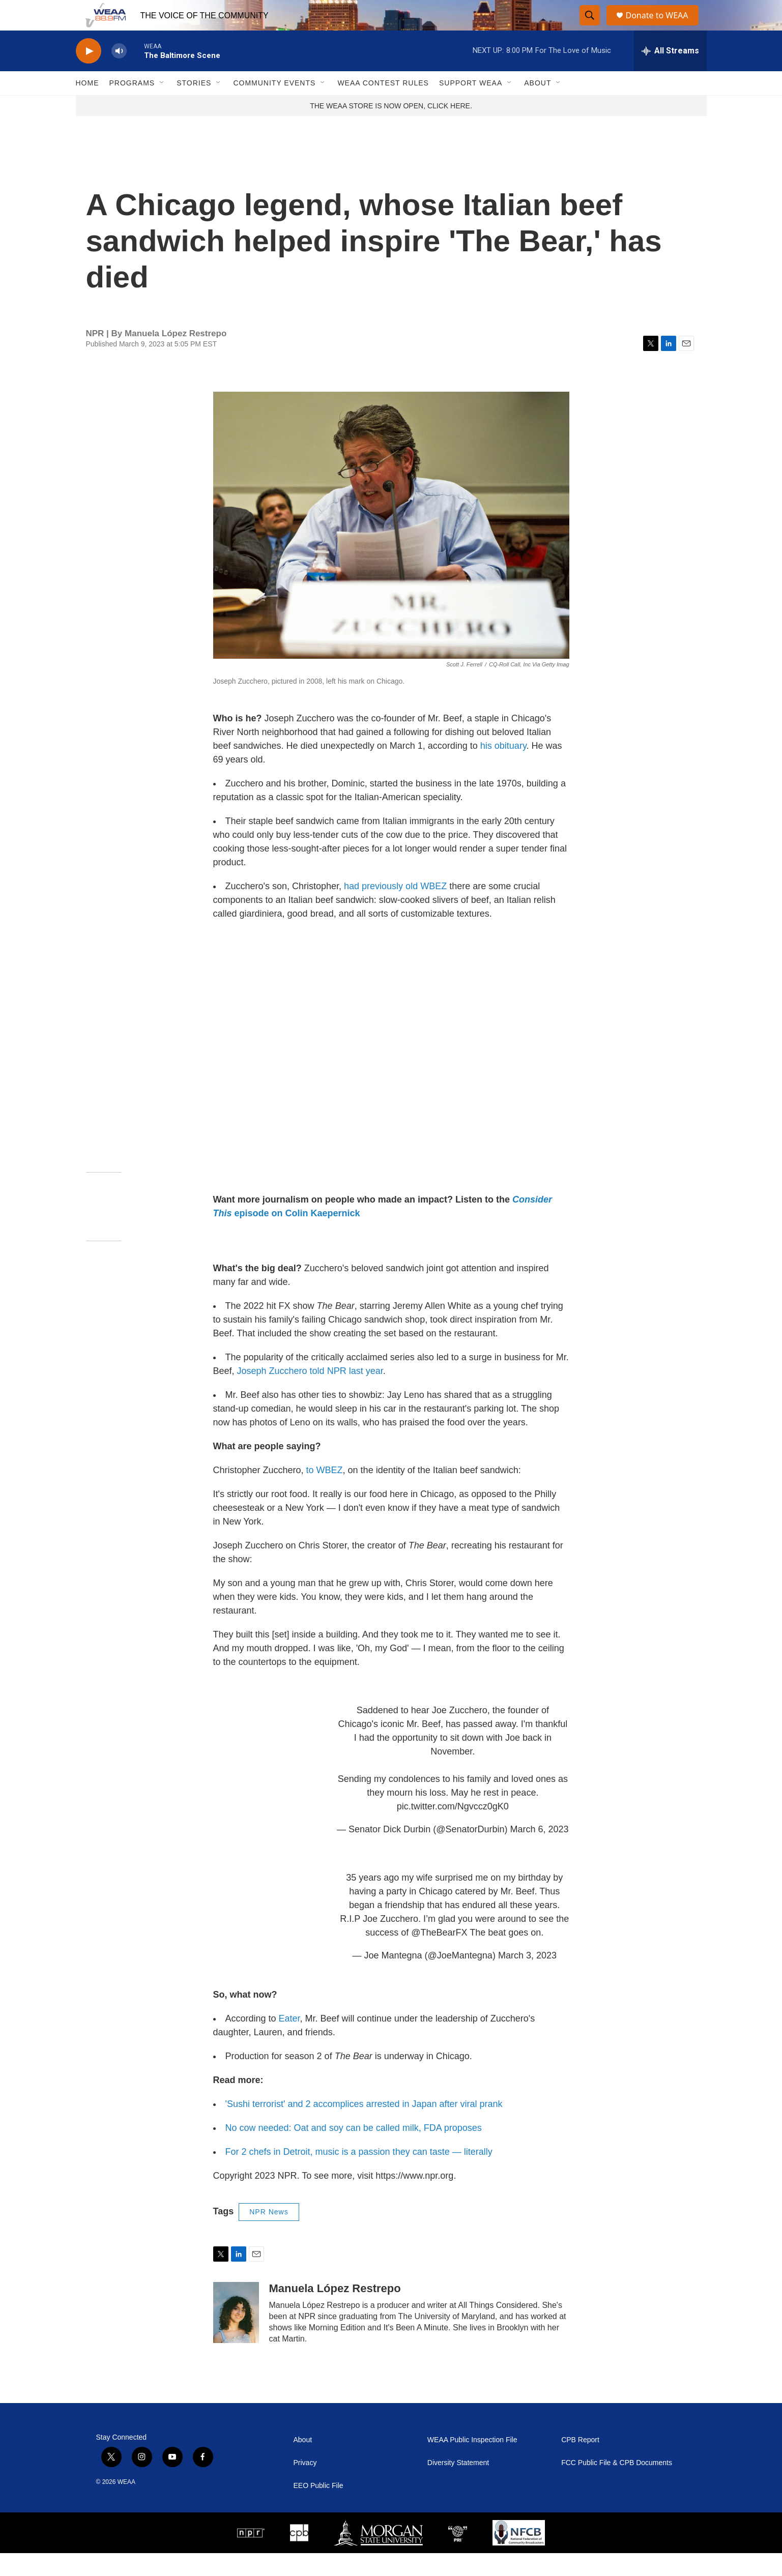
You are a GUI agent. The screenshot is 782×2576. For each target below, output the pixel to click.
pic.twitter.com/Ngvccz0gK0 (453, 1829)
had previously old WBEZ (395, 909)
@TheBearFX (439, 1955)
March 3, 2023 (527, 1978)
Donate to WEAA (661, 26)
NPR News (268, 2235)
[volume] (119, 74)
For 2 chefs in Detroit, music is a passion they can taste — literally (359, 2175)
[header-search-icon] (590, 27)
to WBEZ (324, 1493)
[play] (88, 74)
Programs (132, 106)
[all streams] (670, 73)
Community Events (274, 106)
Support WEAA (470, 106)
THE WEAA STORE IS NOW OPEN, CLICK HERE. (391, 129)
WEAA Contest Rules (383, 106)
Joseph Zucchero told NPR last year (310, 1394)
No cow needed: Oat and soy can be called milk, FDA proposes (353, 2151)
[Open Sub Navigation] (162, 106)
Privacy (305, 2486)
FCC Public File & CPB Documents (616, 2486)
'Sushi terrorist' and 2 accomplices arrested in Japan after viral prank (364, 2127)
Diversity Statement (458, 2486)
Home (87, 106)
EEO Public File (318, 2508)
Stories (194, 106)
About (537, 106)
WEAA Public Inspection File (472, 2463)
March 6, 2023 (539, 1852)
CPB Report (580, 2463)
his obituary (503, 769)
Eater (289, 2041)
